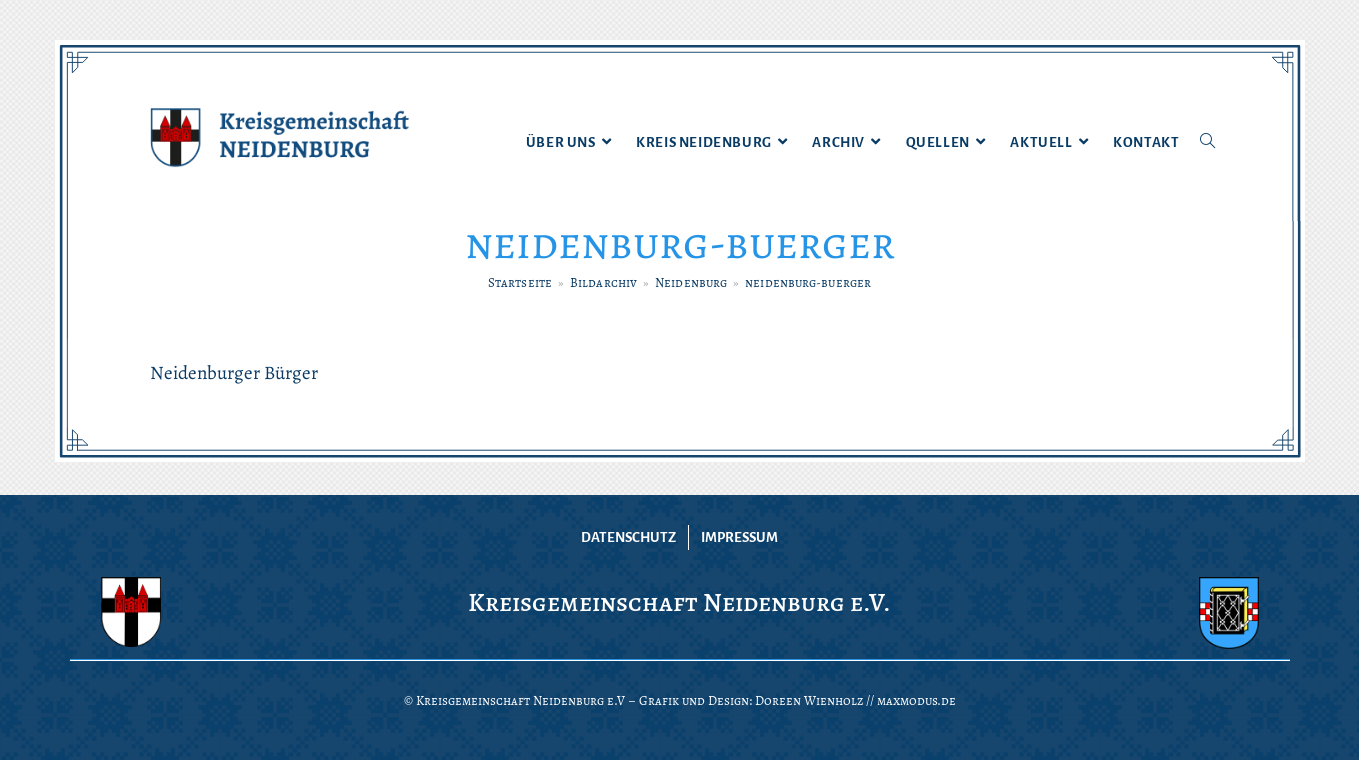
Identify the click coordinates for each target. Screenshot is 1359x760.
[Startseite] (520, 282)
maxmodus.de (916, 700)
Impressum (739, 537)
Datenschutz (628, 537)
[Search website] (1207, 143)
